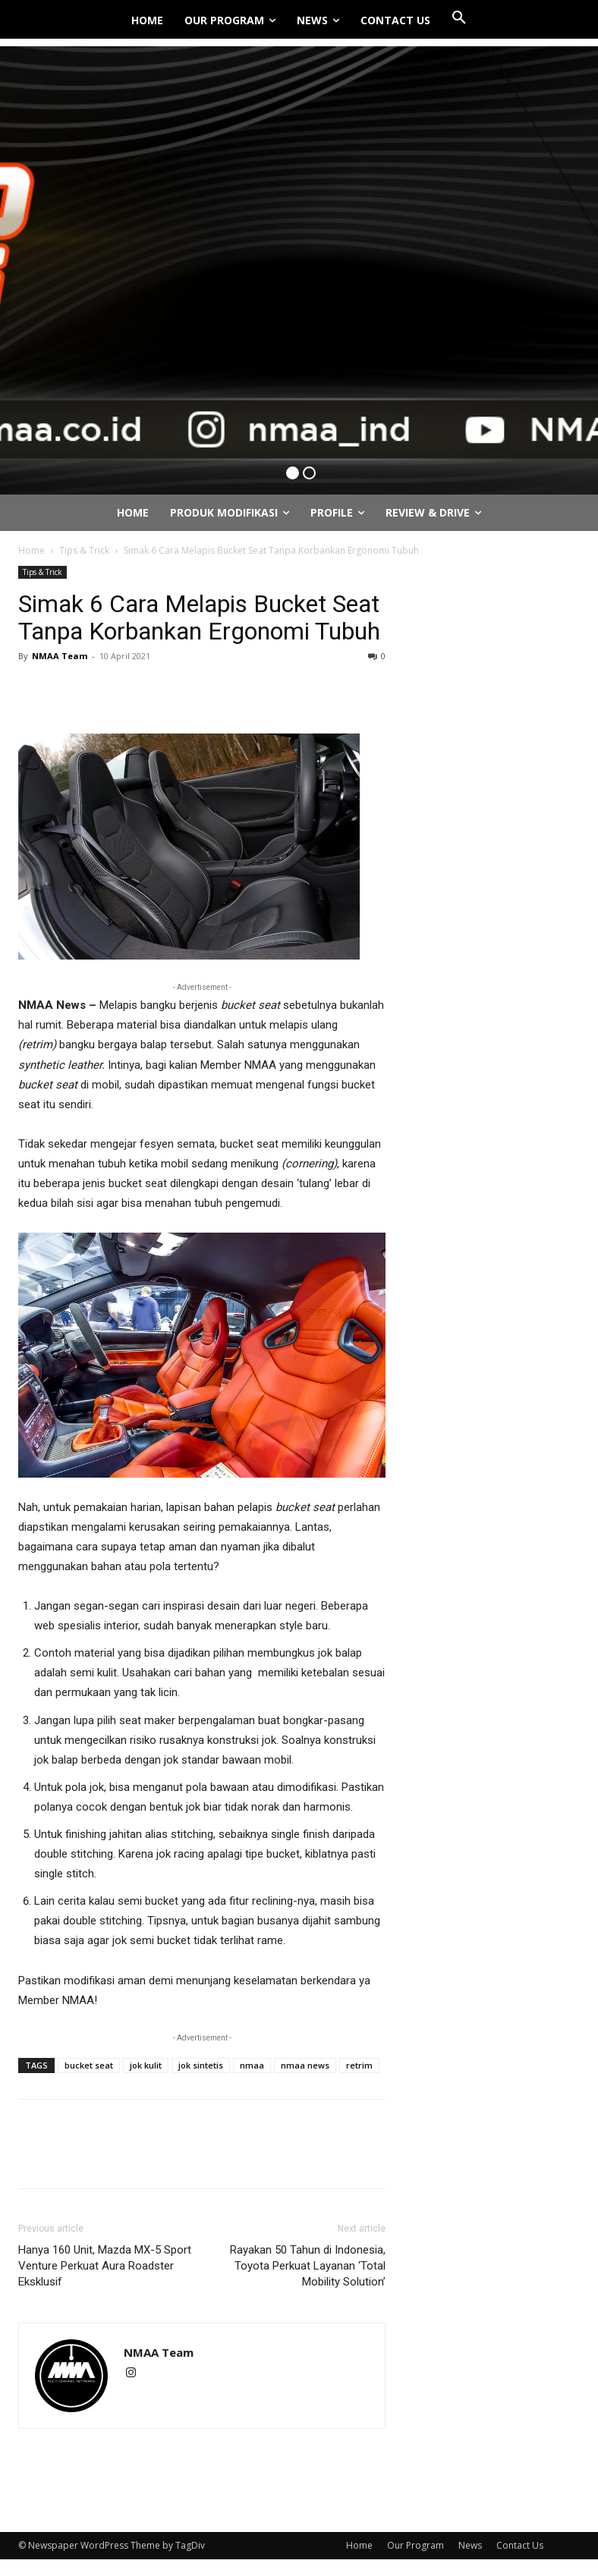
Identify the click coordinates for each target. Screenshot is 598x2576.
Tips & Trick (84, 550)
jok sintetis (200, 2065)
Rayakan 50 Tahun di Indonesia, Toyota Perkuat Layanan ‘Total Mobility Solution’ (308, 2266)
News (470, 2545)
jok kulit (146, 2065)
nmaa (252, 2065)
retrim (359, 2065)
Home (31, 550)
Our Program (415, 2545)
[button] (459, 18)
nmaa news (305, 2065)
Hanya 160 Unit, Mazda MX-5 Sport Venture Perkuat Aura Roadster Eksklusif (104, 2266)
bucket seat (89, 2065)
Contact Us (519, 2545)
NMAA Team (59, 655)
